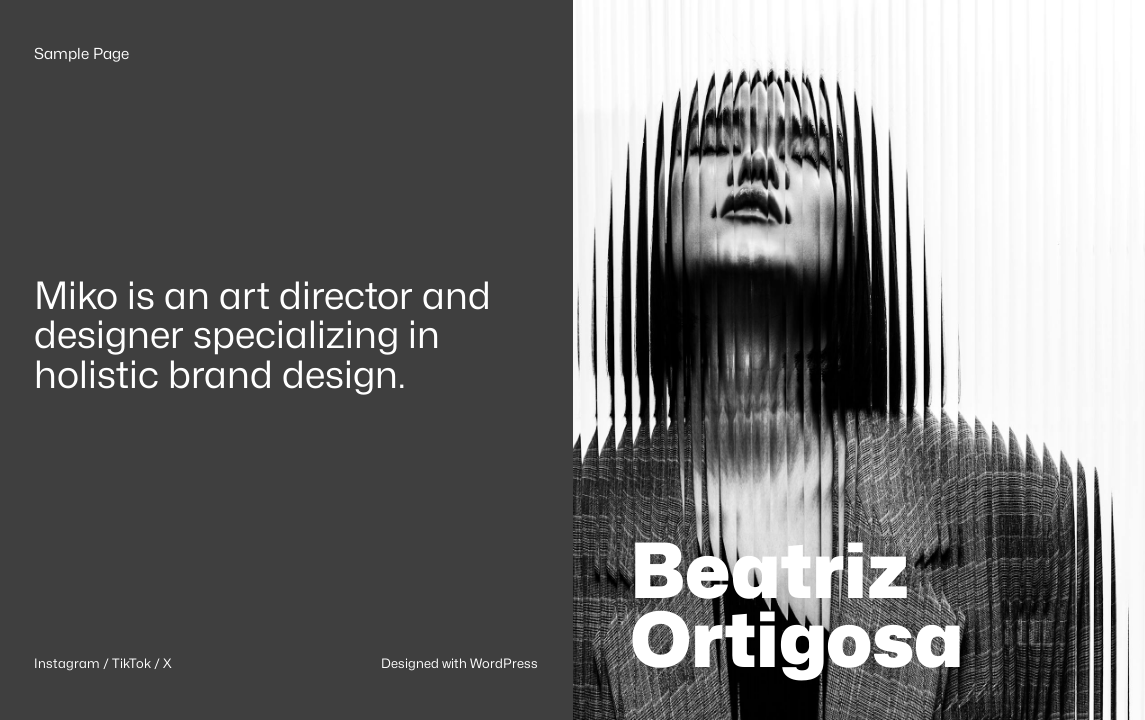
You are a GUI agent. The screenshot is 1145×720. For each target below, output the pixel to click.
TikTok (131, 663)
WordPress (504, 663)
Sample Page (81, 53)
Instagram (67, 663)
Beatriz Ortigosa (797, 605)
